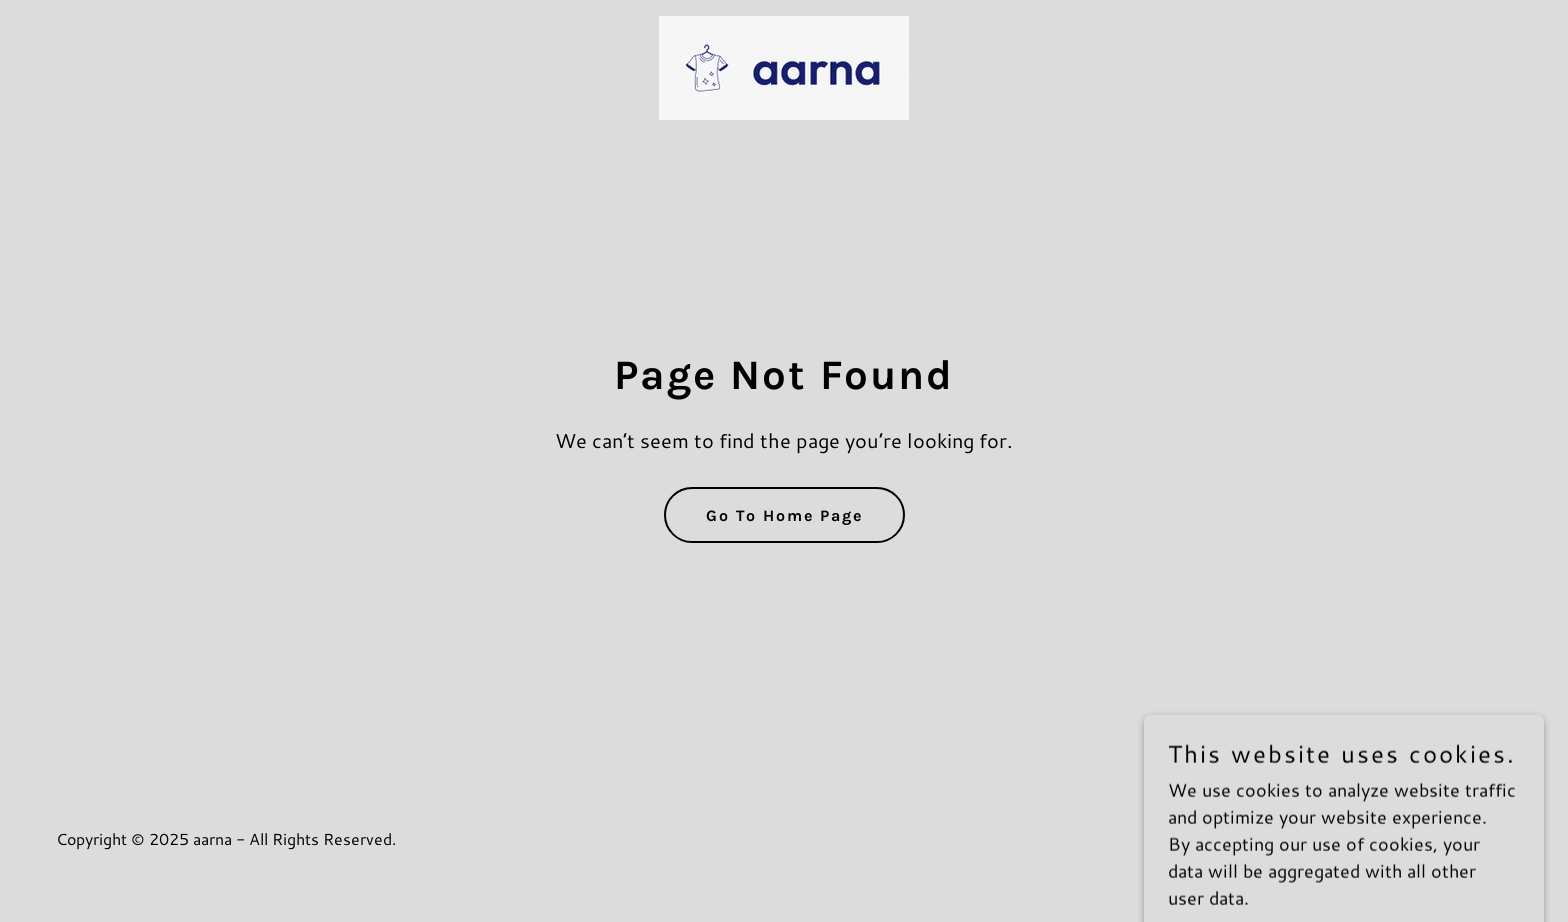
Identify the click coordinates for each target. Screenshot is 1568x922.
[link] (784, 65)
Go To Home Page (784, 515)
